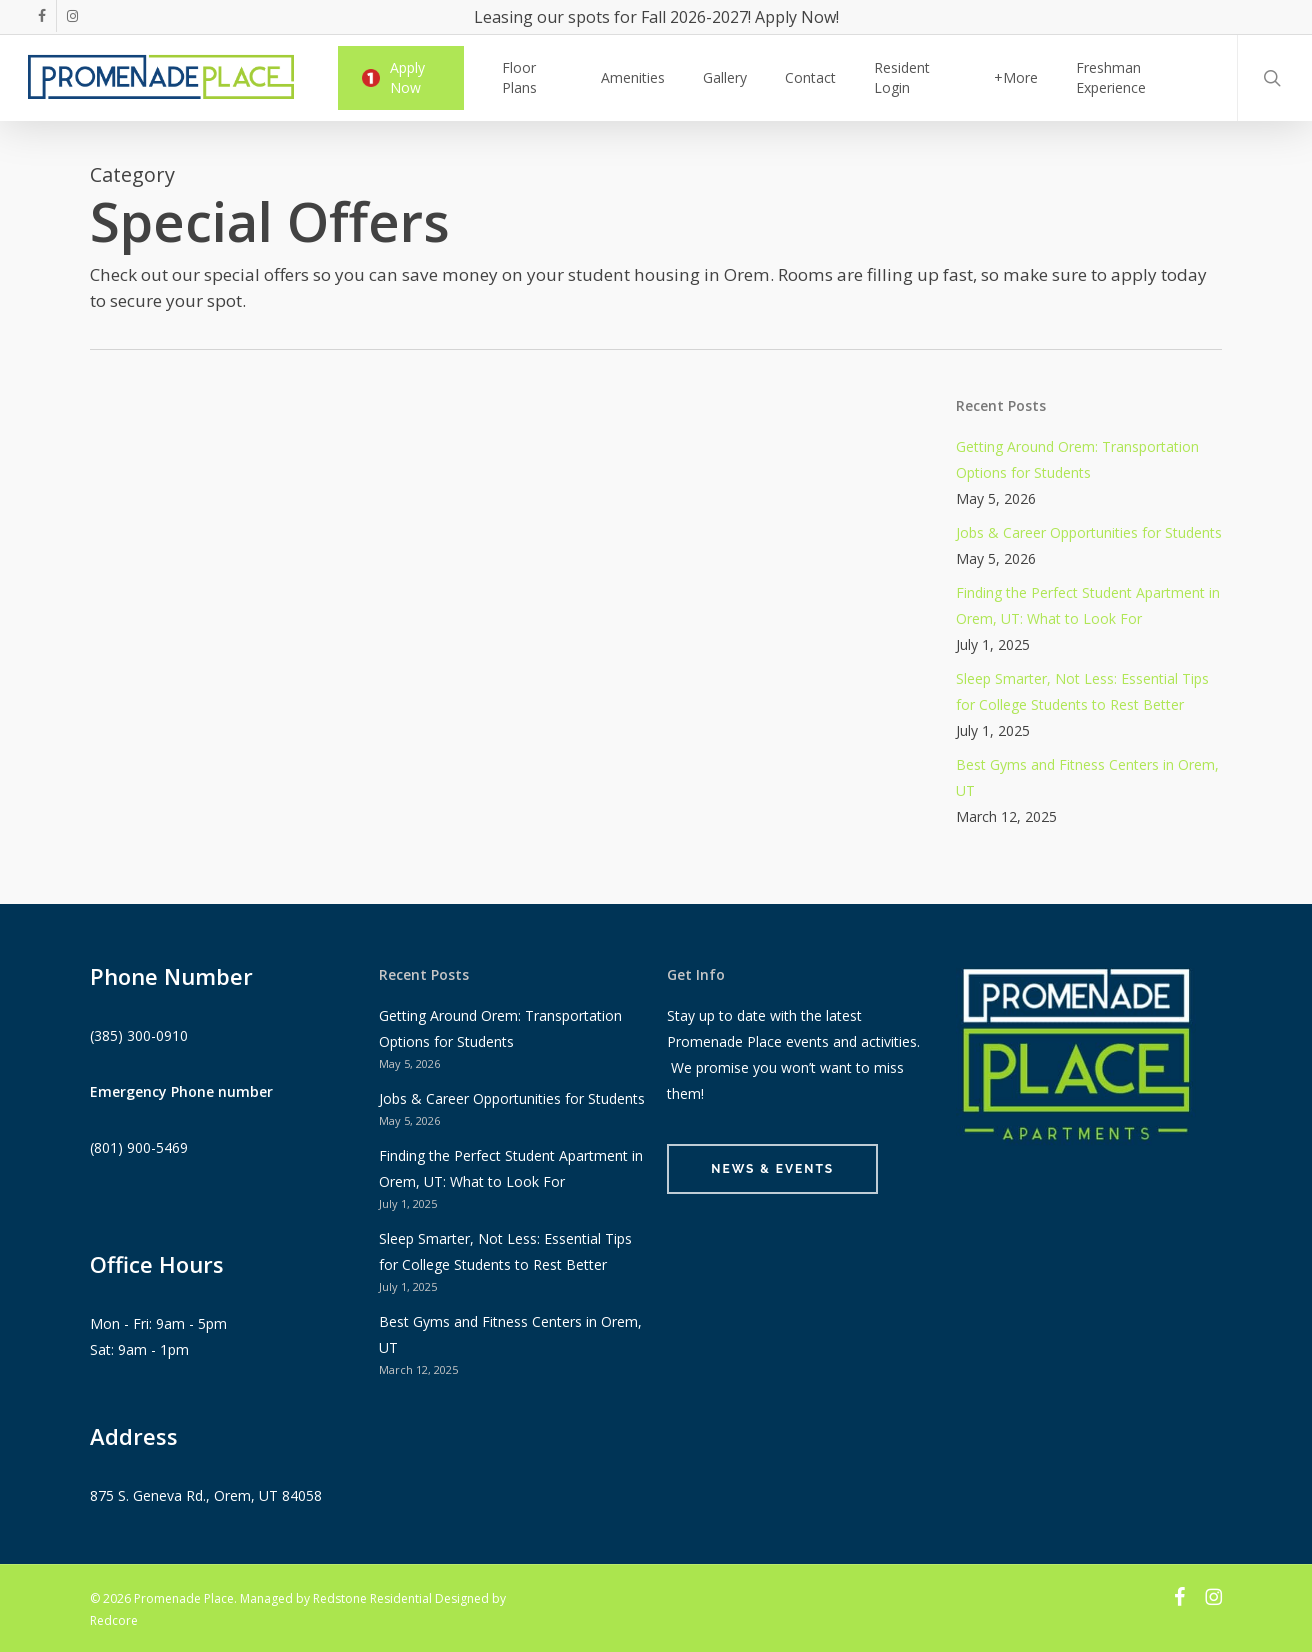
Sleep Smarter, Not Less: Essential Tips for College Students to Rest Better (1082, 691)
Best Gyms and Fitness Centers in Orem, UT (1087, 777)
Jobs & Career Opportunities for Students (1089, 532)
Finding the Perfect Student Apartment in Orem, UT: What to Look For (1088, 605)
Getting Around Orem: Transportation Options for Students (1077, 459)
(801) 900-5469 (139, 1147)
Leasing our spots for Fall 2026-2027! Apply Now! (656, 17)
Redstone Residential (372, 1598)
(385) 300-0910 (139, 1035)
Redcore (114, 1620)
